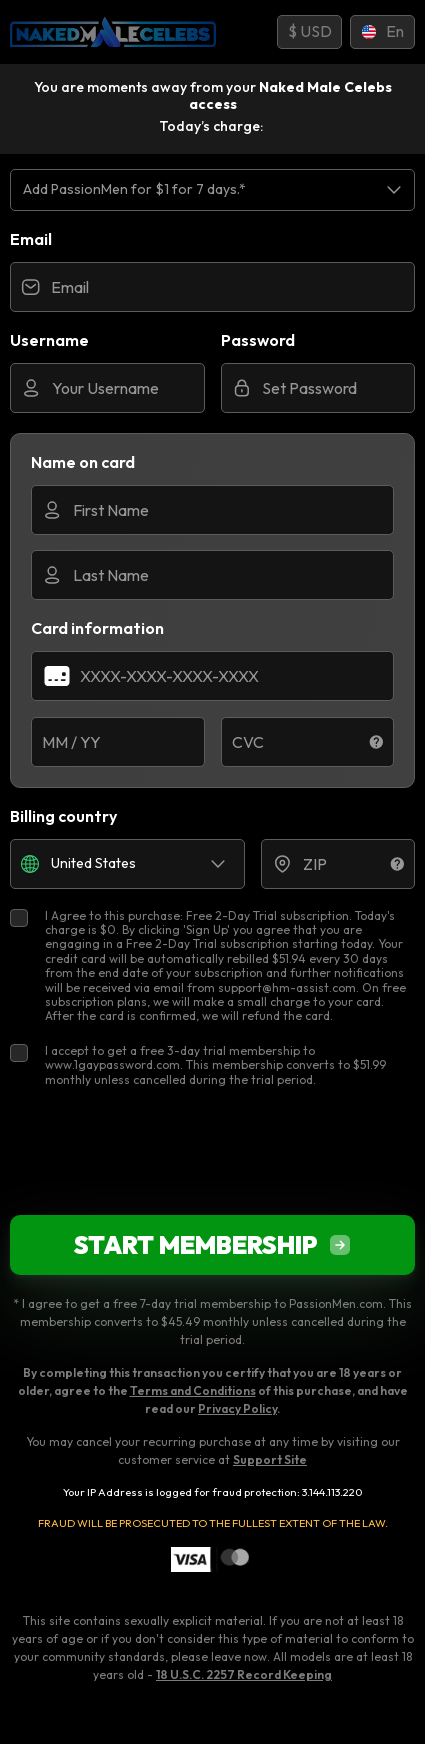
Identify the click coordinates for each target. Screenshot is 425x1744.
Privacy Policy (237, 1408)
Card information (97, 628)
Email (31, 239)
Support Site (270, 1459)
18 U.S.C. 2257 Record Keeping (244, 1674)
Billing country (63, 816)
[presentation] (213, 1151)
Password (258, 340)
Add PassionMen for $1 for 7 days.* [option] (134, 189)
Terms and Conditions (193, 1390)
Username (49, 340)
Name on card (83, 462)
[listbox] (212, 189)
